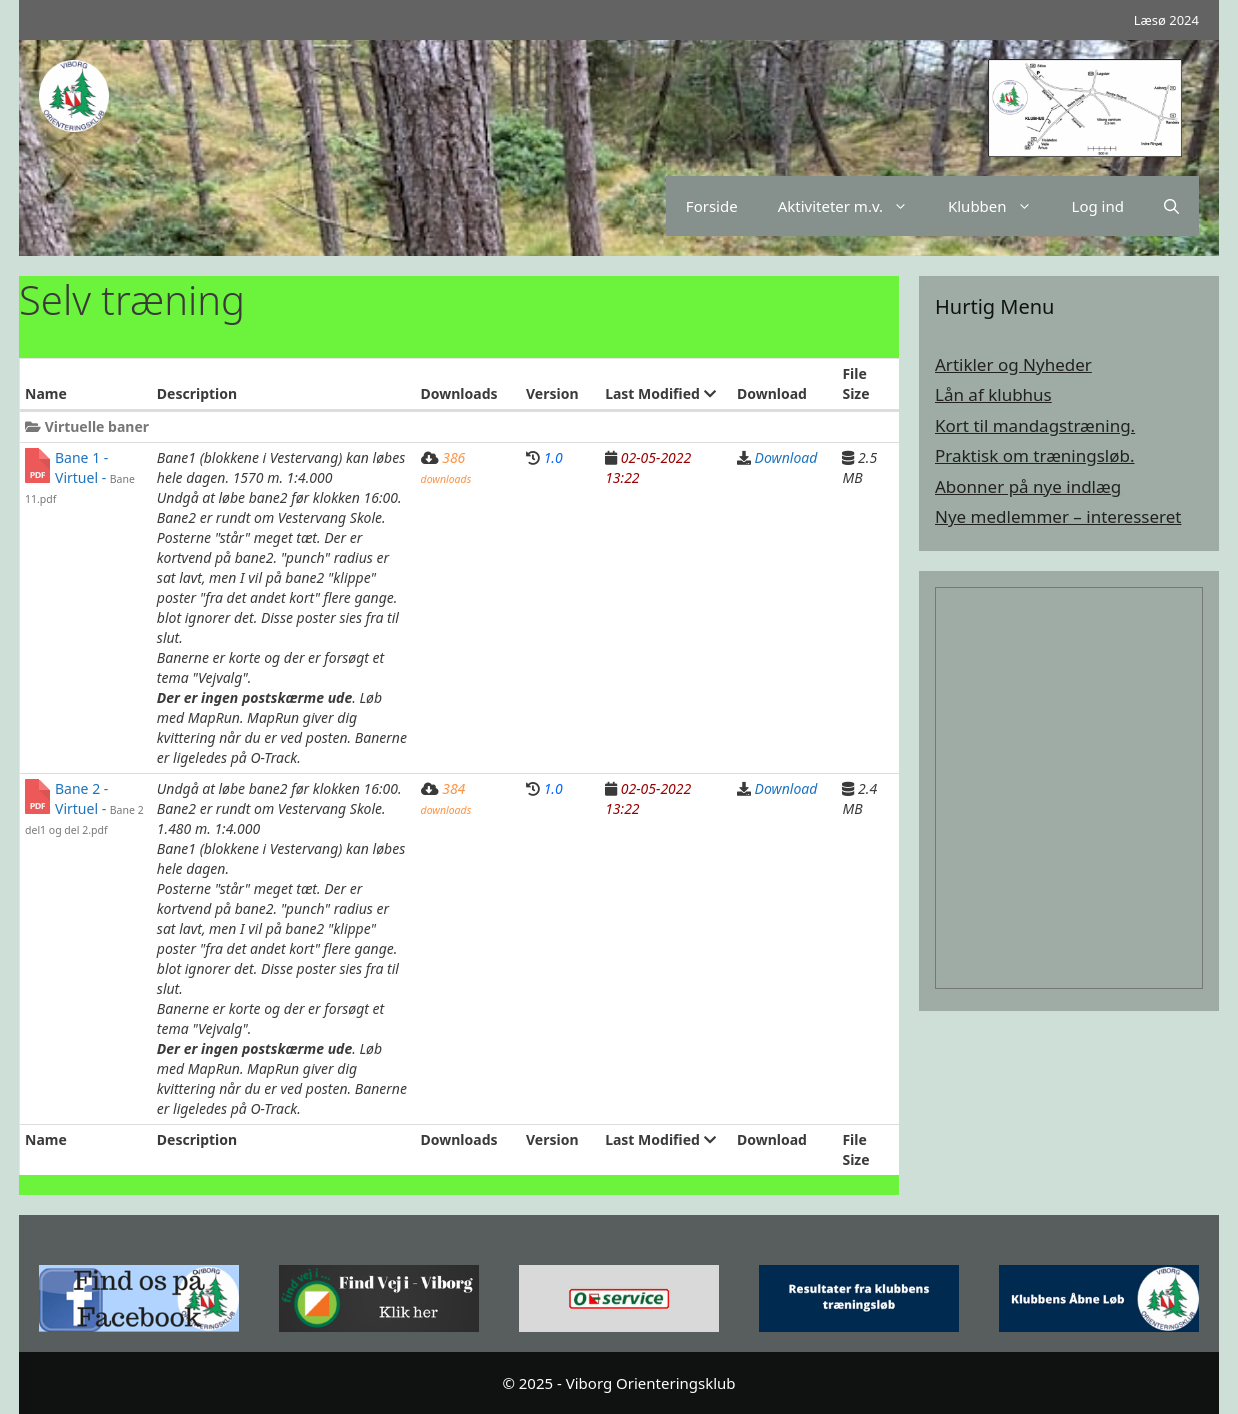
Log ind (1098, 206)
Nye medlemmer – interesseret (1058, 516)
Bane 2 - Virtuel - (84, 808)
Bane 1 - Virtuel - (80, 477)
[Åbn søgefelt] (1171, 206)
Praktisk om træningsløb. (1035, 455)
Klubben (1000, 206)
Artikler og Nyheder (1013, 364)
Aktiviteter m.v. (853, 206)
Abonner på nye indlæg (1028, 486)
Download (786, 457)
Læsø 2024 (1166, 20)
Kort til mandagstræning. (1035, 425)
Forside (712, 206)
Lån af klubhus (993, 394)
